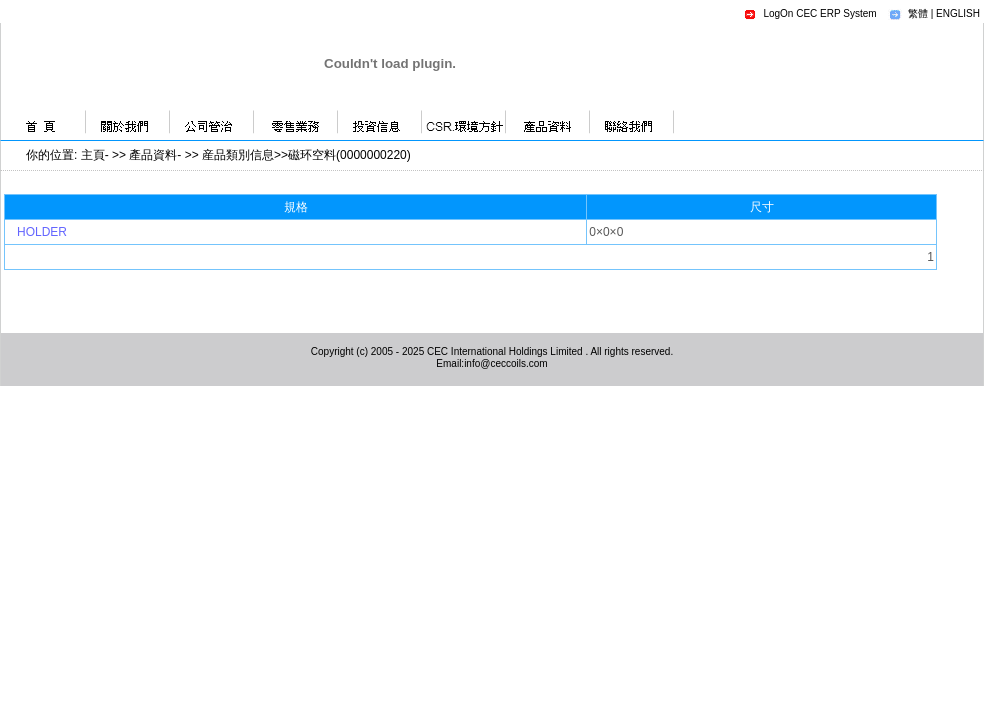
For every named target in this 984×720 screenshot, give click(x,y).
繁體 (918, 13)
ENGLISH (958, 13)
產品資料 (153, 155)
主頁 (93, 155)
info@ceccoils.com (506, 363)
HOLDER (42, 232)
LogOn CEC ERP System (819, 13)
